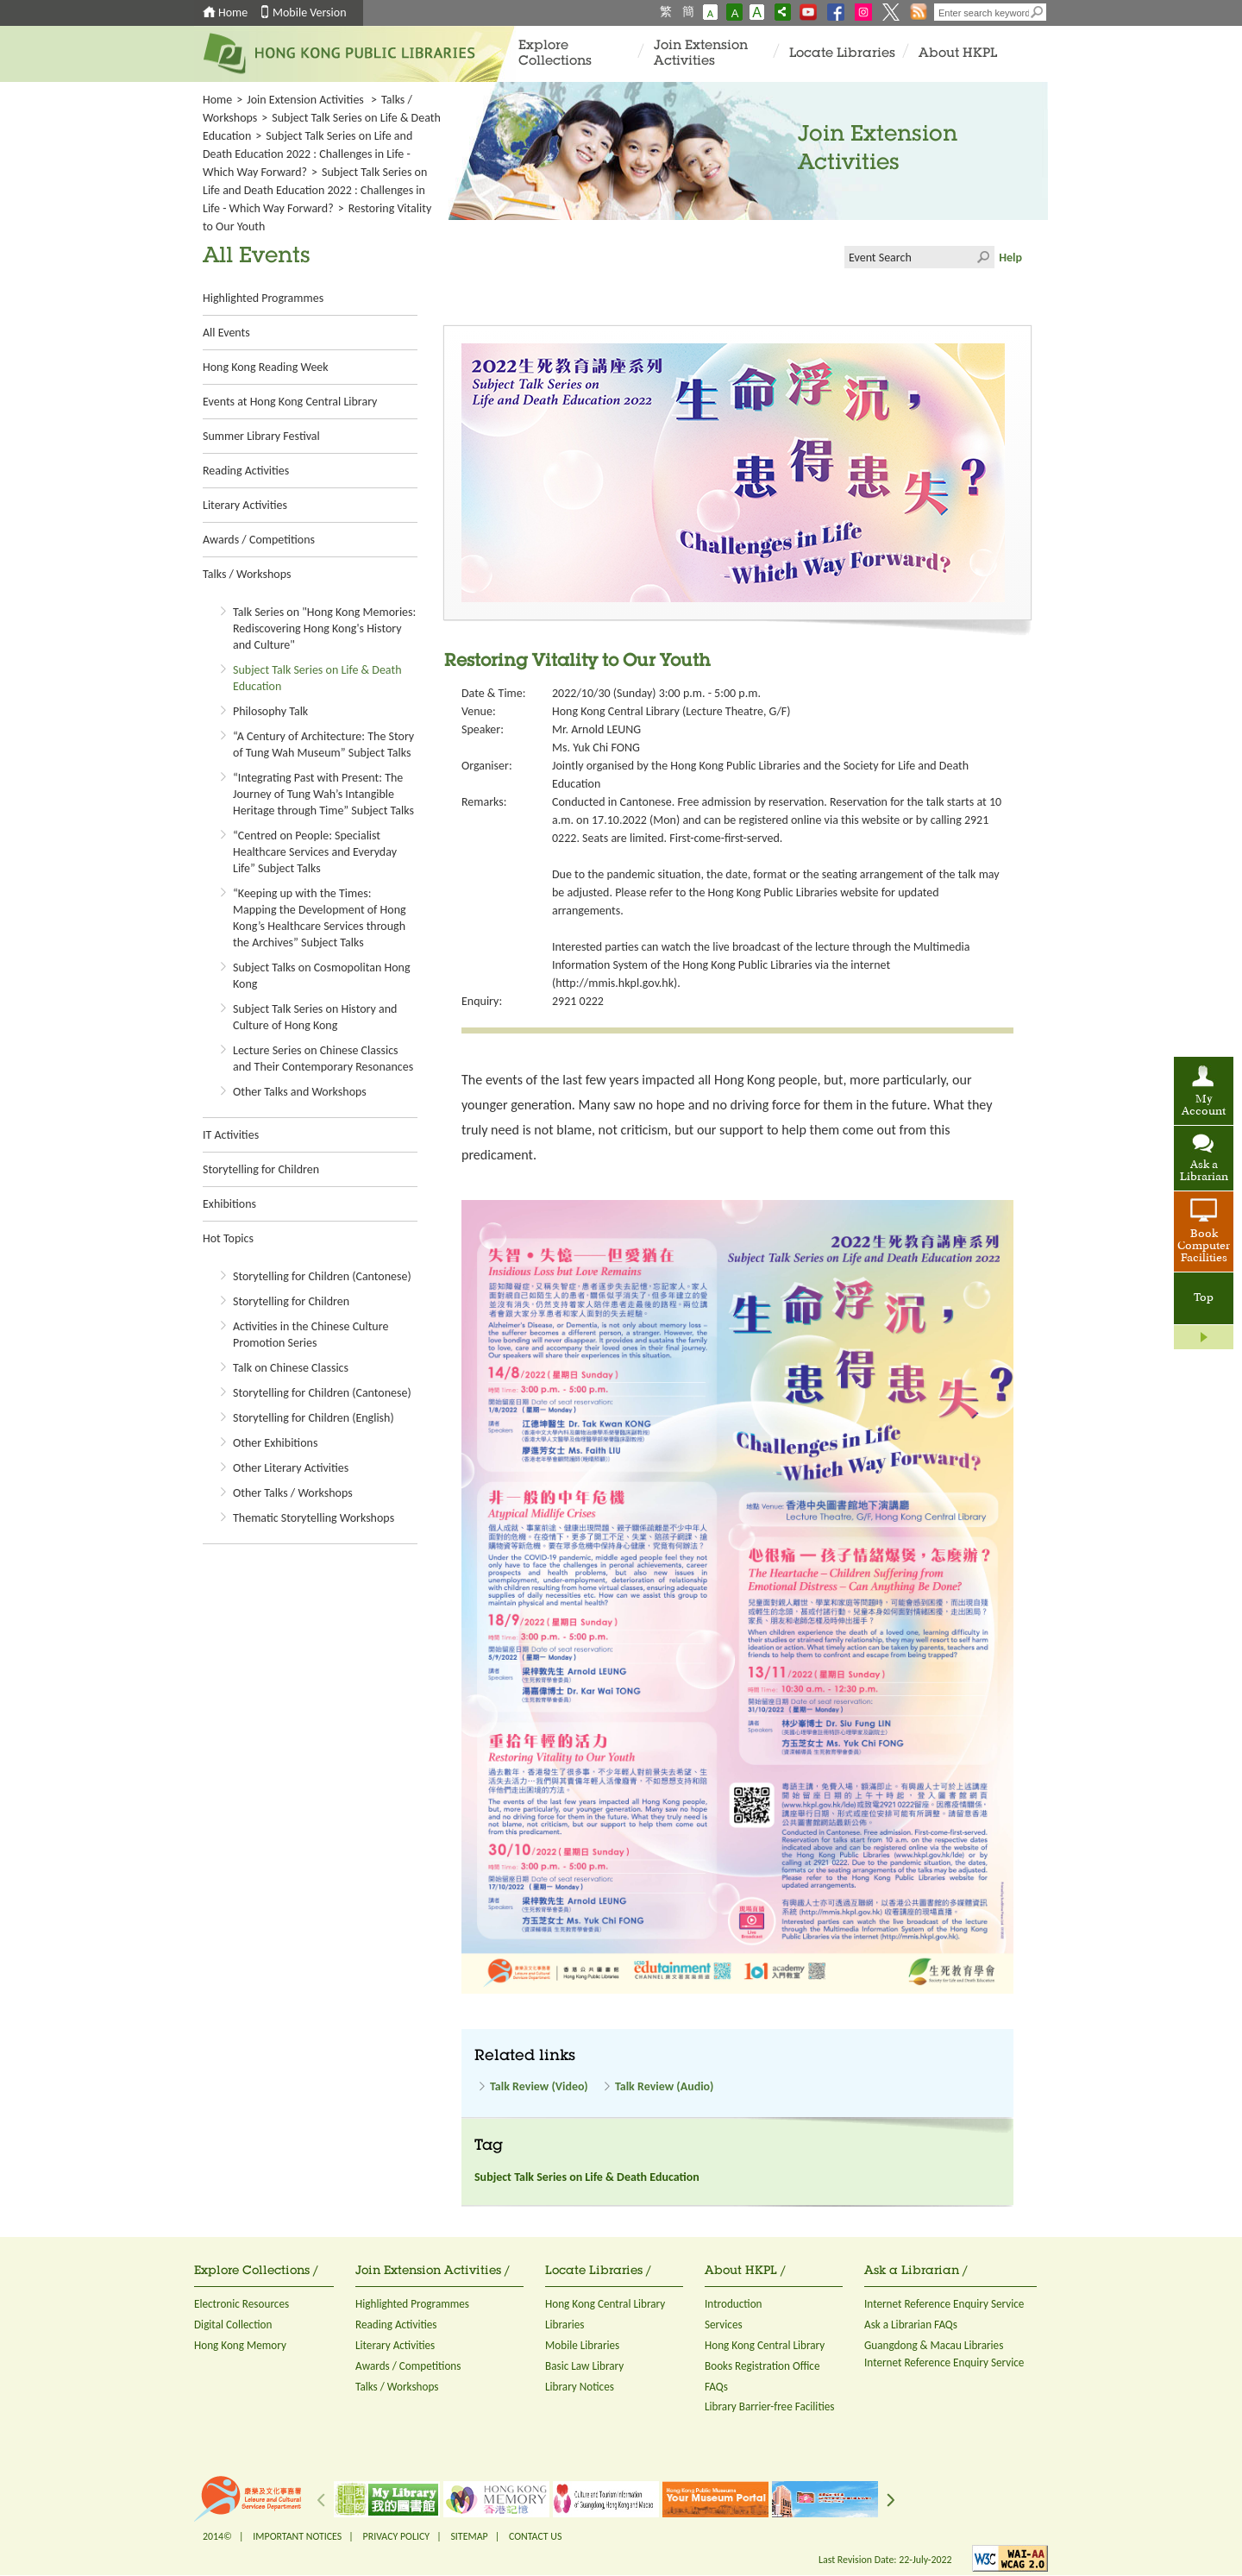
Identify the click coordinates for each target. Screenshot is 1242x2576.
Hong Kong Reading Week (266, 367)
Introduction (733, 2303)
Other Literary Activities (290, 1468)
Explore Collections (555, 54)
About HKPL (958, 53)
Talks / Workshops (247, 574)
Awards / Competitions (259, 539)
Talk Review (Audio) (664, 2086)
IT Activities (231, 1135)
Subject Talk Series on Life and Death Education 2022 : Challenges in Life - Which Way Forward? (307, 154)
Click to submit (983, 257)
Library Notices (579, 2386)
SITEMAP (468, 2536)
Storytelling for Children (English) (313, 1418)
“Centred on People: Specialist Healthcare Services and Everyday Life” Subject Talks (315, 852)
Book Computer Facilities (1203, 1246)
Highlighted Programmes (263, 298)
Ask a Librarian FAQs (910, 2324)
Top (1204, 1298)
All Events (226, 332)
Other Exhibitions (275, 1443)
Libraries (565, 2324)
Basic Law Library (584, 2366)
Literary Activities (245, 505)
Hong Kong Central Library (605, 2303)
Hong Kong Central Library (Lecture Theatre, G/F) (671, 711)
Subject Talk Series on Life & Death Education (586, 2177)
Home (233, 12)
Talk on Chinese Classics (290, 1367)
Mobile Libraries (582, 2345)
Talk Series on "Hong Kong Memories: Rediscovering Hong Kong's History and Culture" (324, 628)
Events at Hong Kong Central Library (290, 401)
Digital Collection (233, 2324)
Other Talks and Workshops (300, 1091)
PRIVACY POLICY (396, 2536)
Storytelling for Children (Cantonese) (322, 1276)
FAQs (716, 2386)
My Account (1204, 1106)
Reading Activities (246, 470)
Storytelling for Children (261, 1169)
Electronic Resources (241, 2303)
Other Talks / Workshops (293, 1493)
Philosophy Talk (270, 711)
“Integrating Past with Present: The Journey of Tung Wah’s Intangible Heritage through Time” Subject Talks (323, 794)
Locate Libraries (842, 53)
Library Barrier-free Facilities (769, 2406)
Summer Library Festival (261, 436)
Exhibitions (229, 1204)
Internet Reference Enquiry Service (944, 2303)
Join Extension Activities (701, 54)
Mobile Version (310, 12)
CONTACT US (535, 2536)
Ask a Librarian (1204, 1171)
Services (724, 2324)
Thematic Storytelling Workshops (313, 1518)
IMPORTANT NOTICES (297, 2536)
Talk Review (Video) (539, 2086)
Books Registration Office (762, 2366)
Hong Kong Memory (240, 2345)
